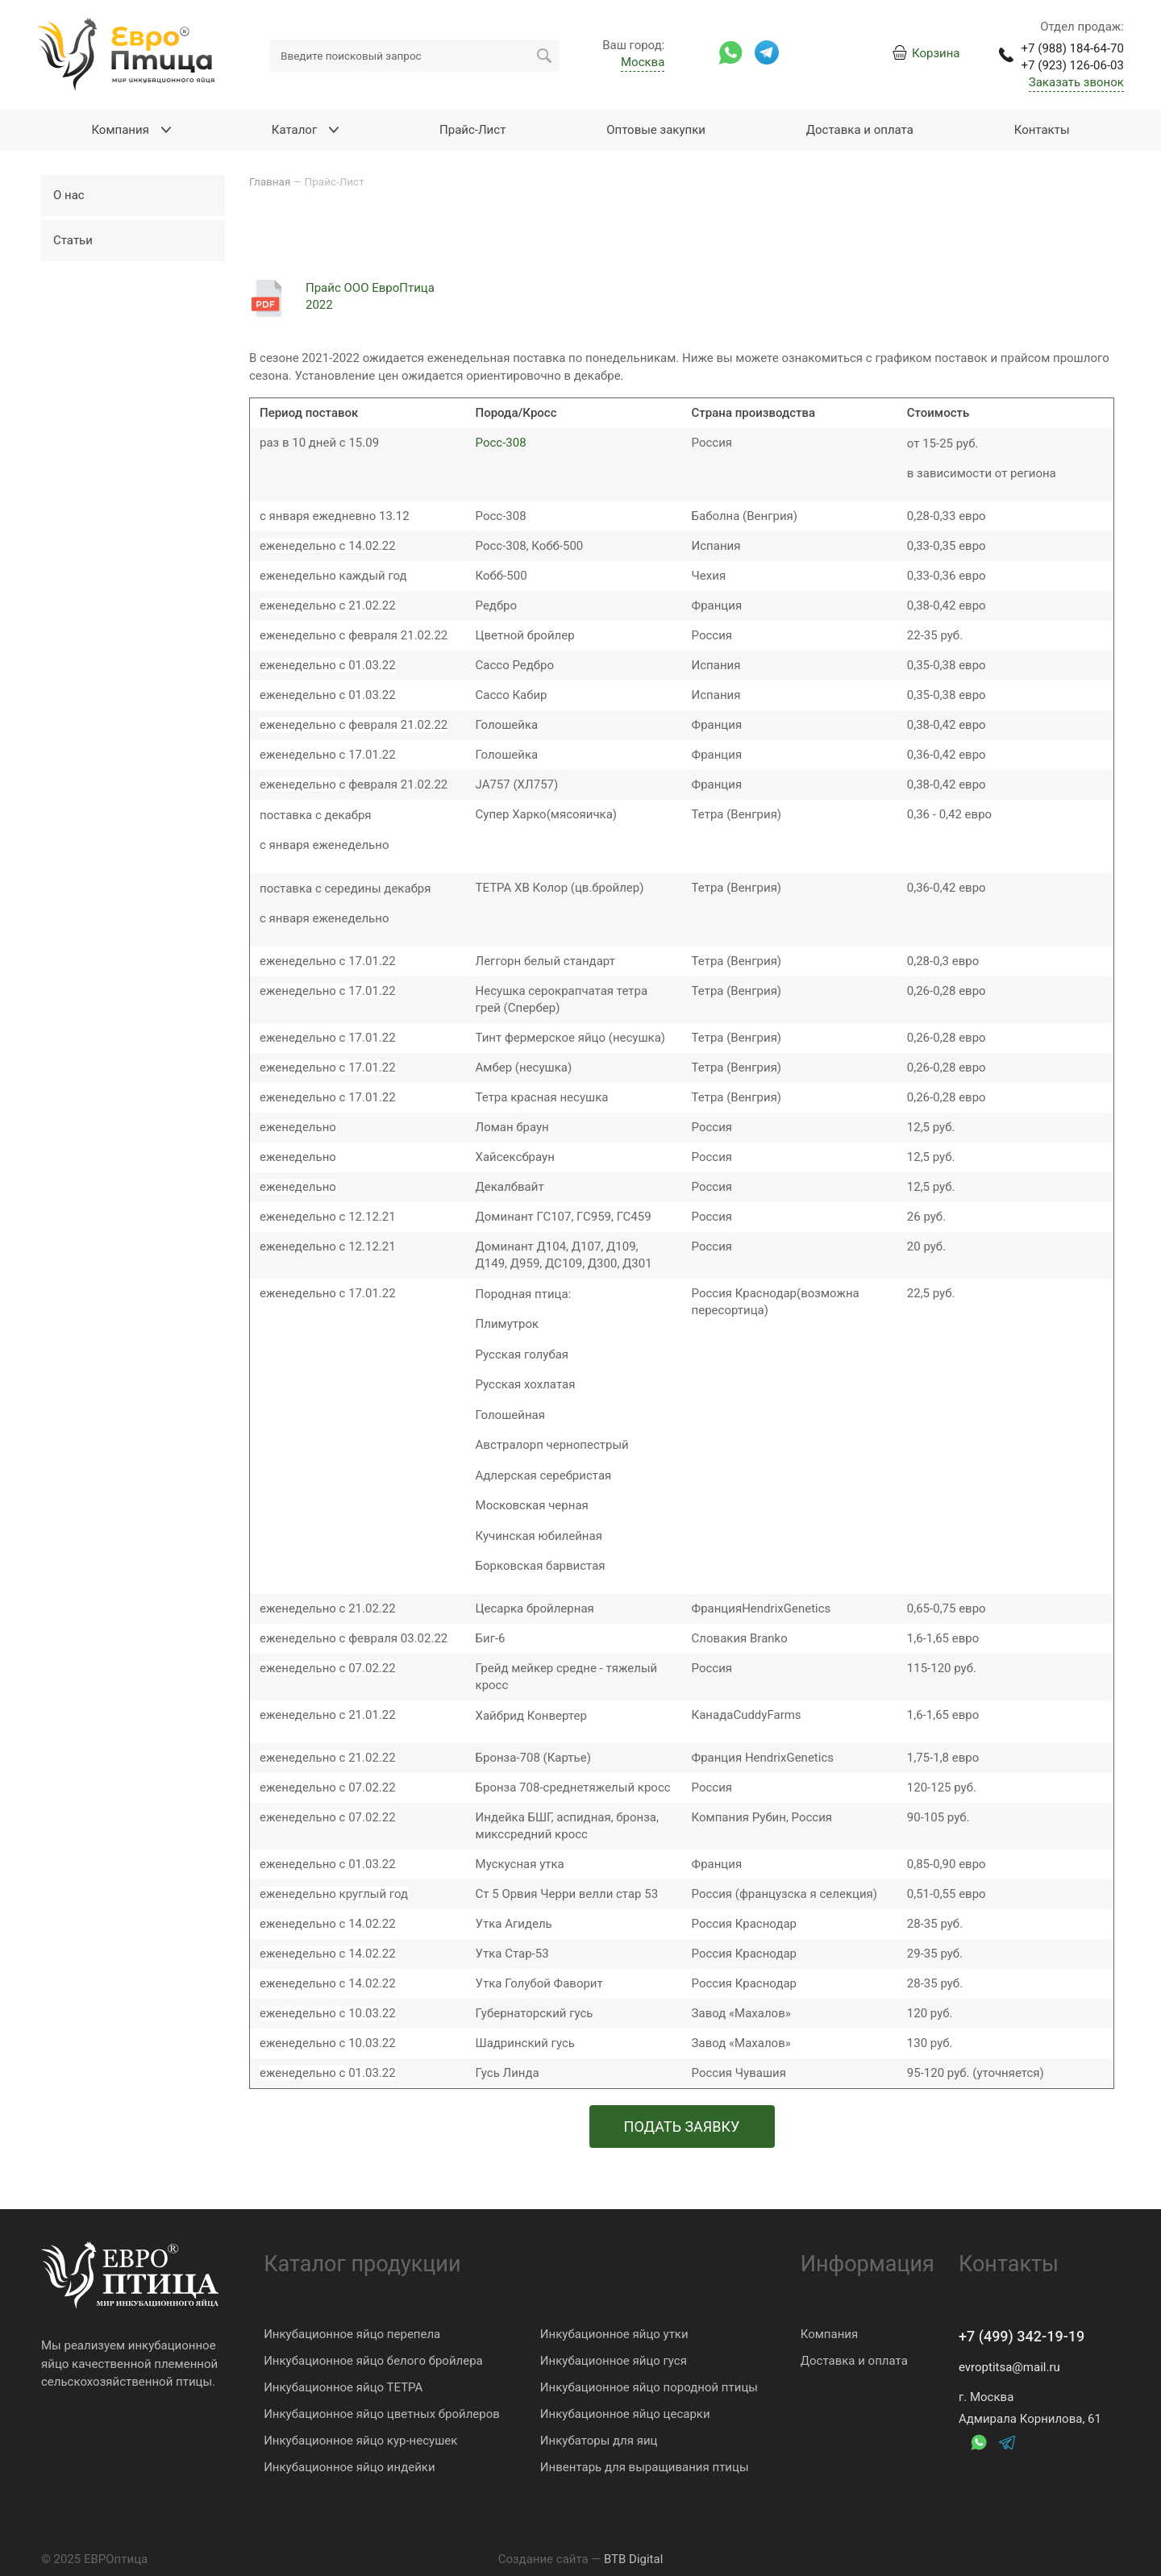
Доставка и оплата (854, 2360)
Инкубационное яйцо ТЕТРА (343, 2387)
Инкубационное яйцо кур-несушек (360, 2440)
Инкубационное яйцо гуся (613, 2360)
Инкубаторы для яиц (599, 2440)
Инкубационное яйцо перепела (352, 2334)
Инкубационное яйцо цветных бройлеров (382, 2414)
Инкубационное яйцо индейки (349, 2467)
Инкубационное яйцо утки (614, 2334)
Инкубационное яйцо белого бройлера (373, 2360)
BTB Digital (633, 2559)
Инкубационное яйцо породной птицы (649, 2387)
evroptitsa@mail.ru (1009, 2367)
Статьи (73, 240)
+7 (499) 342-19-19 (1021, 2336)
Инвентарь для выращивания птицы (644, 2467)
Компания (829, 2334)
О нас (69, 195)
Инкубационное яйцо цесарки (625, 2414)
